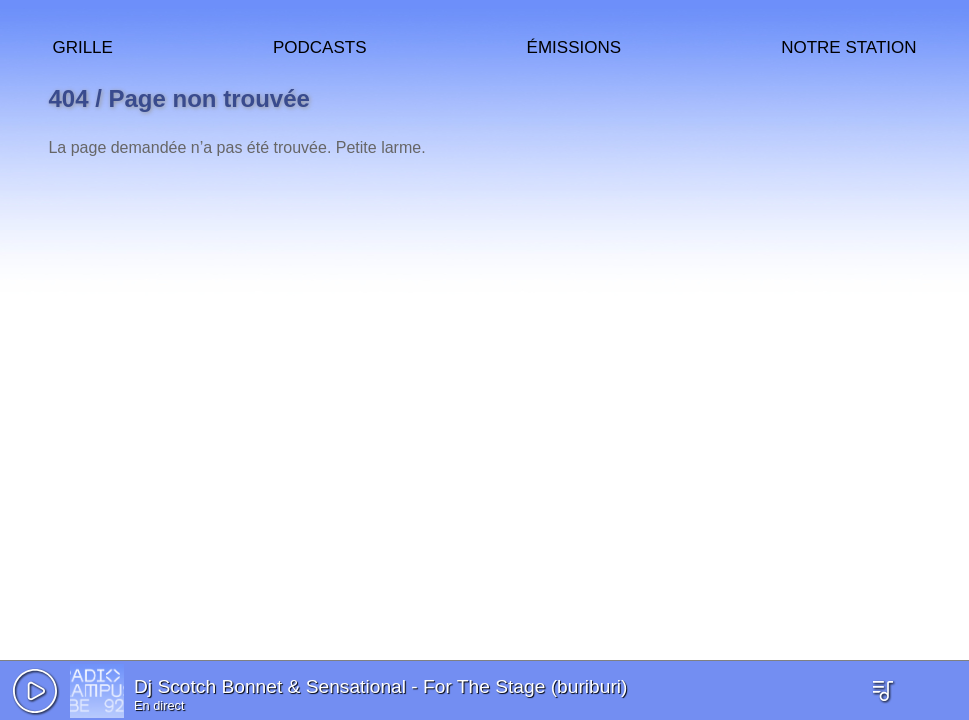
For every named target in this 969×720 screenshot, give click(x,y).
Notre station (848, 44)
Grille (82, 44)
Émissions (574, 44)
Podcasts (320, 44)
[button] (35, 691)
